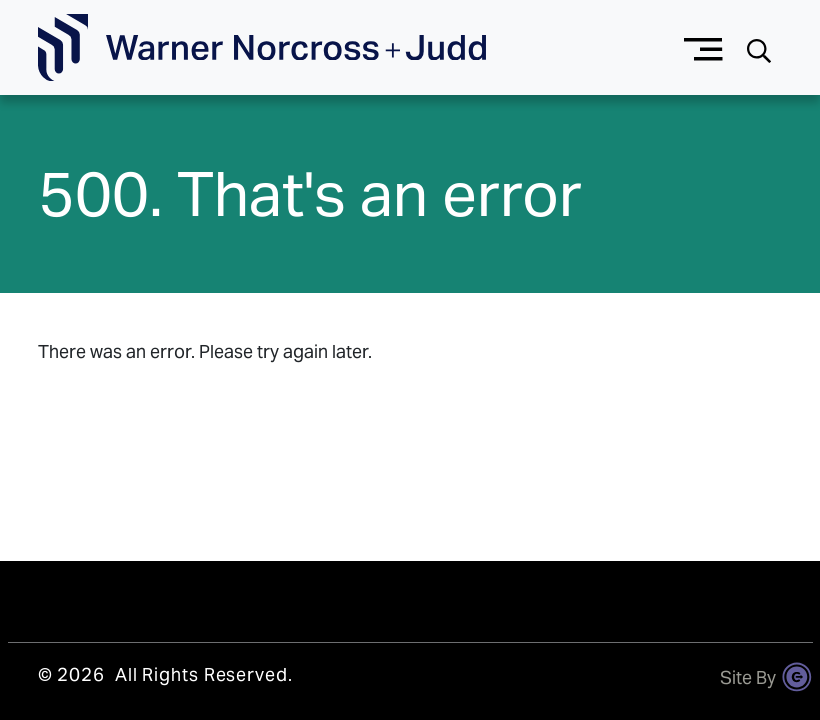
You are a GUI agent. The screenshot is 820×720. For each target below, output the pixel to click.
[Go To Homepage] (262, 48)
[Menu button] (703, 47)
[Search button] (759, 48)
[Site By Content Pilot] (797, 677)
